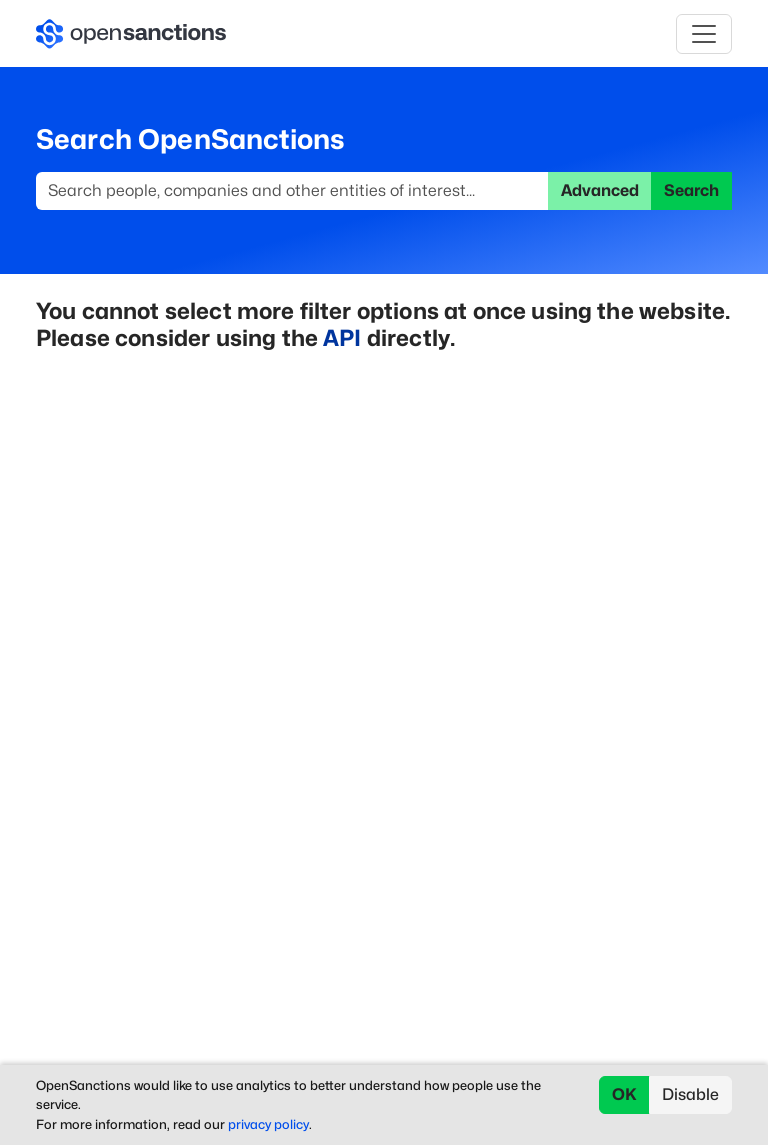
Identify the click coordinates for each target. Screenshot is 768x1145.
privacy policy (268, 1124)
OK (624, 1094)
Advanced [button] (600, 190)
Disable (690, 1094)
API (342, 337)
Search (691, 190)
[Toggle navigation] (704, 34)
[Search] (292, 191)
